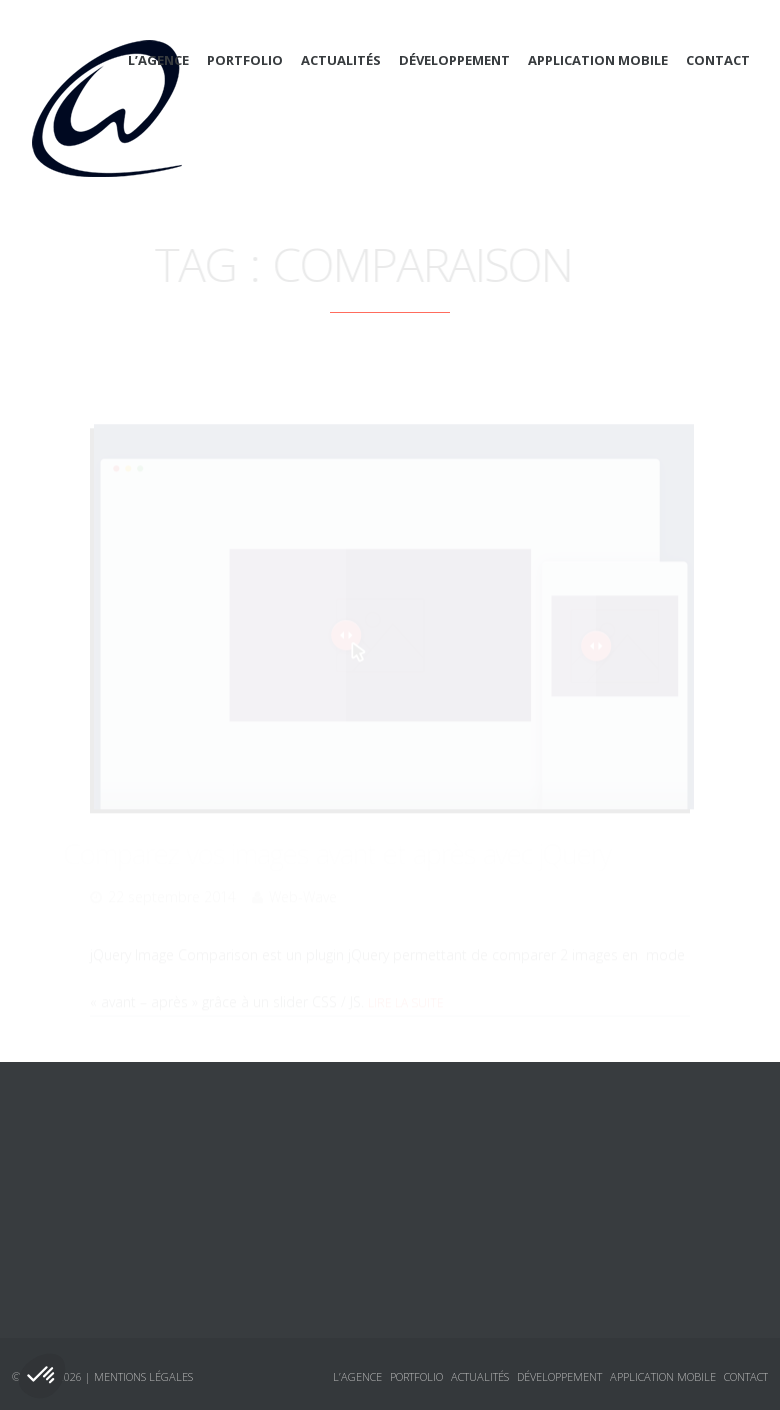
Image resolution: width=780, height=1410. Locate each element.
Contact (718, 60)
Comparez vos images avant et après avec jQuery (363, 826)
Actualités (341, 60)
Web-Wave (303, 869)
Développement (454, 60)
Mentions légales (143, 1376)
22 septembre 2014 (172, 869)
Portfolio (245, 60)
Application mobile (598, 60)
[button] (42, 1376)
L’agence (158, 60)
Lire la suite (406, 975)
